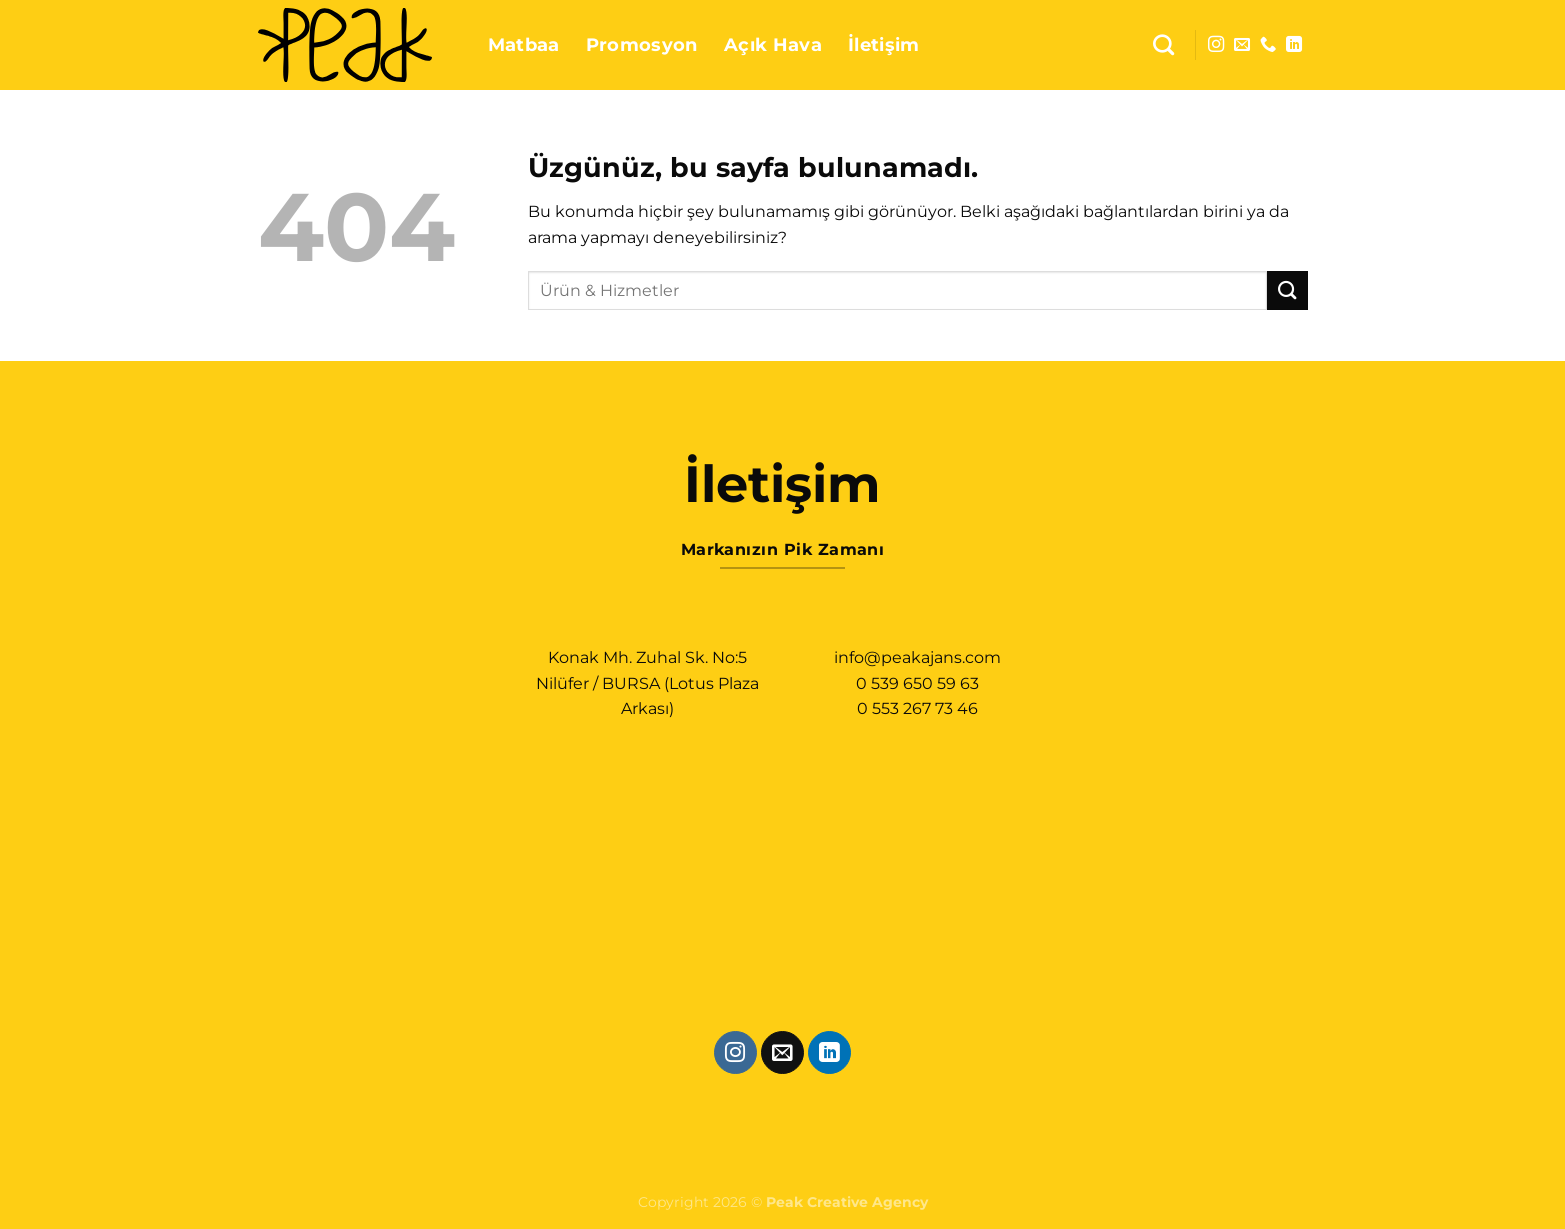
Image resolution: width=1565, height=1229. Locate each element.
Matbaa (524, 44)
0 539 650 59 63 (917, 683)
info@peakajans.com (917, 657)
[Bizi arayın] (1268, 45)
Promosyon (642, 44)
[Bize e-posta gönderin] (1242, 45)
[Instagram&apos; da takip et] (1216, 45)
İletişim (884, 44)
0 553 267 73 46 (917, 708)
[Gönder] (1287, 290)
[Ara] (1163, 44)
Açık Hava (773, 44)
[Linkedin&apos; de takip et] (1294, 45)
